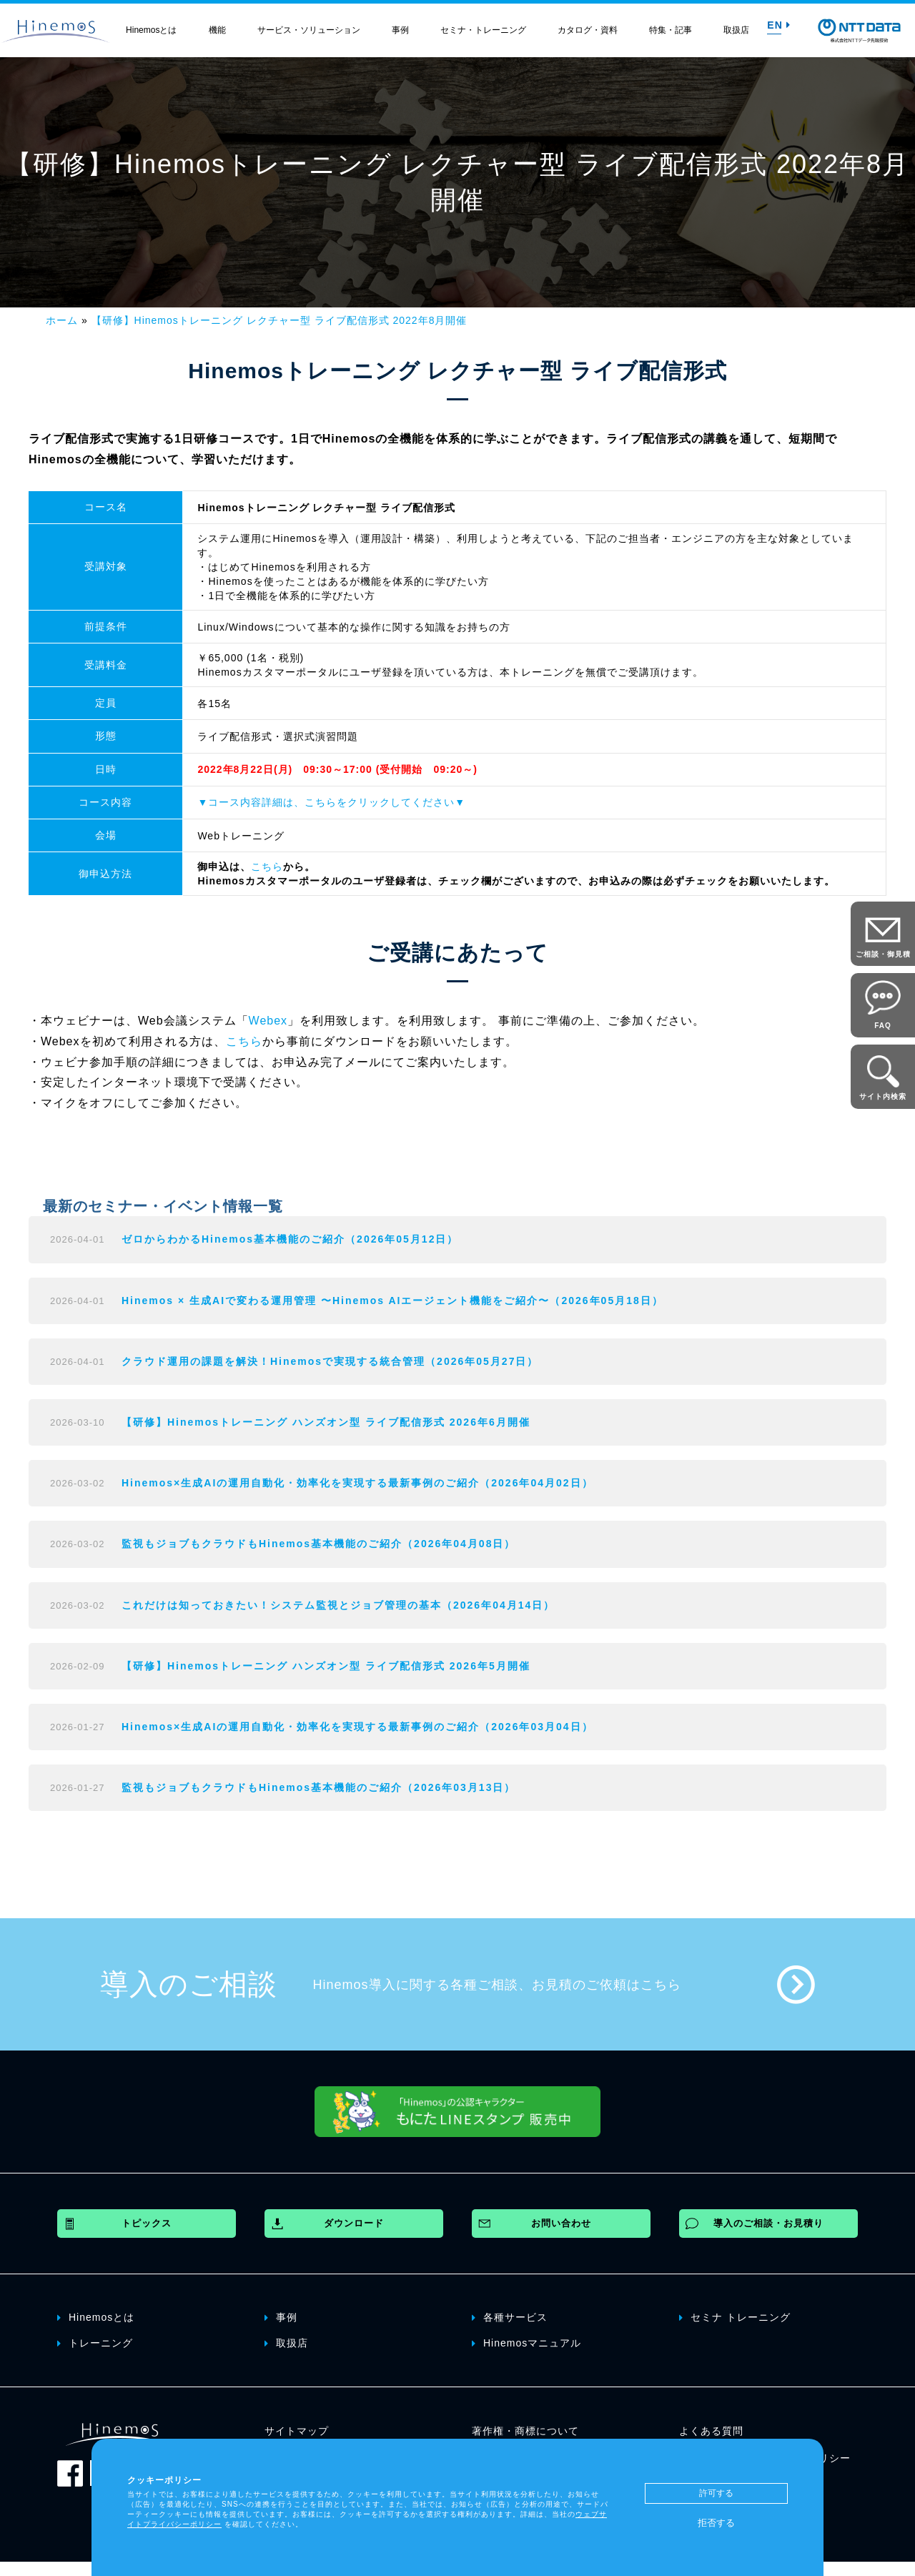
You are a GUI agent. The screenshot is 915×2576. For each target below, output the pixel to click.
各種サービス (510, 2316)
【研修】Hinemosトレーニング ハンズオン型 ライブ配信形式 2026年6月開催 (326, 1422)
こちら (267, 866)
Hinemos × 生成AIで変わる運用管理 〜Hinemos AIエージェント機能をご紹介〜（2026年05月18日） (392, 1300)
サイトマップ (296, 2431)
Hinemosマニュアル (526, 2342)
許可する (716, 2493)
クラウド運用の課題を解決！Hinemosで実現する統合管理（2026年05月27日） (330, 1361)
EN (778, 25)
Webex (268, 1021)
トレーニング (95, 2342)
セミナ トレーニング (735, 2316)
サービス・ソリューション (308, 30)
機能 (217, 30)
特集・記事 (670, 30)
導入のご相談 (188, 1984)
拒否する (716, 2522)
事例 (400, 30)
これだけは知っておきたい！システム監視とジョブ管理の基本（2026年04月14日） (338, 1605)
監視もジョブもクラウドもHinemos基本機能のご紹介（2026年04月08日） (318, 1543)
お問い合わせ (561, 2223)
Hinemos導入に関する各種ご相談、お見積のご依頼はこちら (497, 1985)
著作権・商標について (525, 2431)
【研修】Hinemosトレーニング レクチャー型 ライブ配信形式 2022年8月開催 (280, 320)
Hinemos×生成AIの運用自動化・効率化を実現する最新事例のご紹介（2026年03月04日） (357, 1726)
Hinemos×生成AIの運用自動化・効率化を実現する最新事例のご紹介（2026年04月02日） (357, 1483)
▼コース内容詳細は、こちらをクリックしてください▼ (331, 802)
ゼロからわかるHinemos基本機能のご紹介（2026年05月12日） (290, 1239)
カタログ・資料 (588, 30)
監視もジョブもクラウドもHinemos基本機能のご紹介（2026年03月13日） (318, 1787)
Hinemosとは (151, 30)
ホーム (62, 320)
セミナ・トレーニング (483, 30)
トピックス (147, 2223)
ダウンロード (354, 2223)
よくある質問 (711, 2431)
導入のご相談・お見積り (768, 2223)
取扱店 (736, 30)
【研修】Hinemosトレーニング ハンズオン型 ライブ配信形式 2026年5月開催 (326, 1666)
